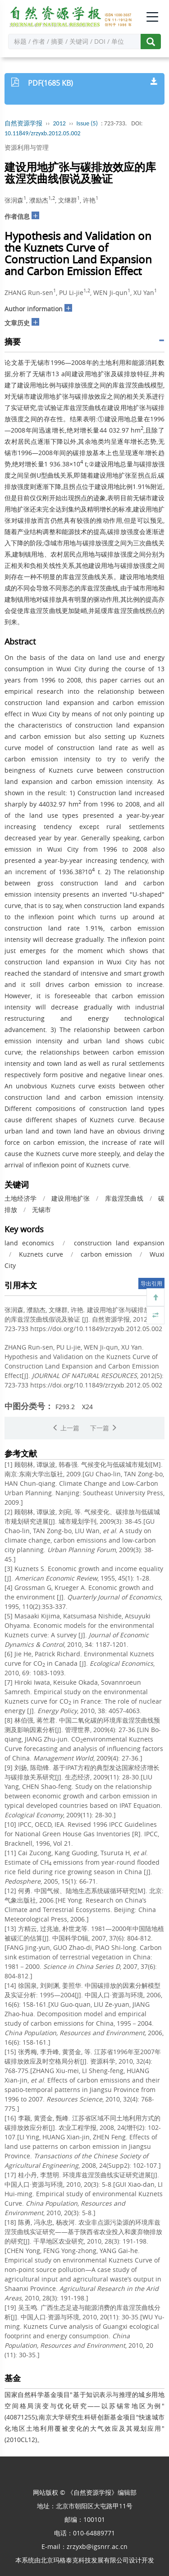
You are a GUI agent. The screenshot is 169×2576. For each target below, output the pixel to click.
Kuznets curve (41, 1254)
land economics (29, 1243)
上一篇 (65, 1428)
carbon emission (106, 1254)
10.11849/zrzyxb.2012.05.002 (43, 133)
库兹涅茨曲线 (124, 1198)
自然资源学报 (23, 123)
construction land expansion (119, 1243)
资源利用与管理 (27, 147)
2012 (59, 123)
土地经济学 (21, 1198)
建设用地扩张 (70, 1198)
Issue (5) (87, 123)
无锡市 (41, 1209)
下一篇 (103, 1428)
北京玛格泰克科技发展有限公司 (85, 2560)
